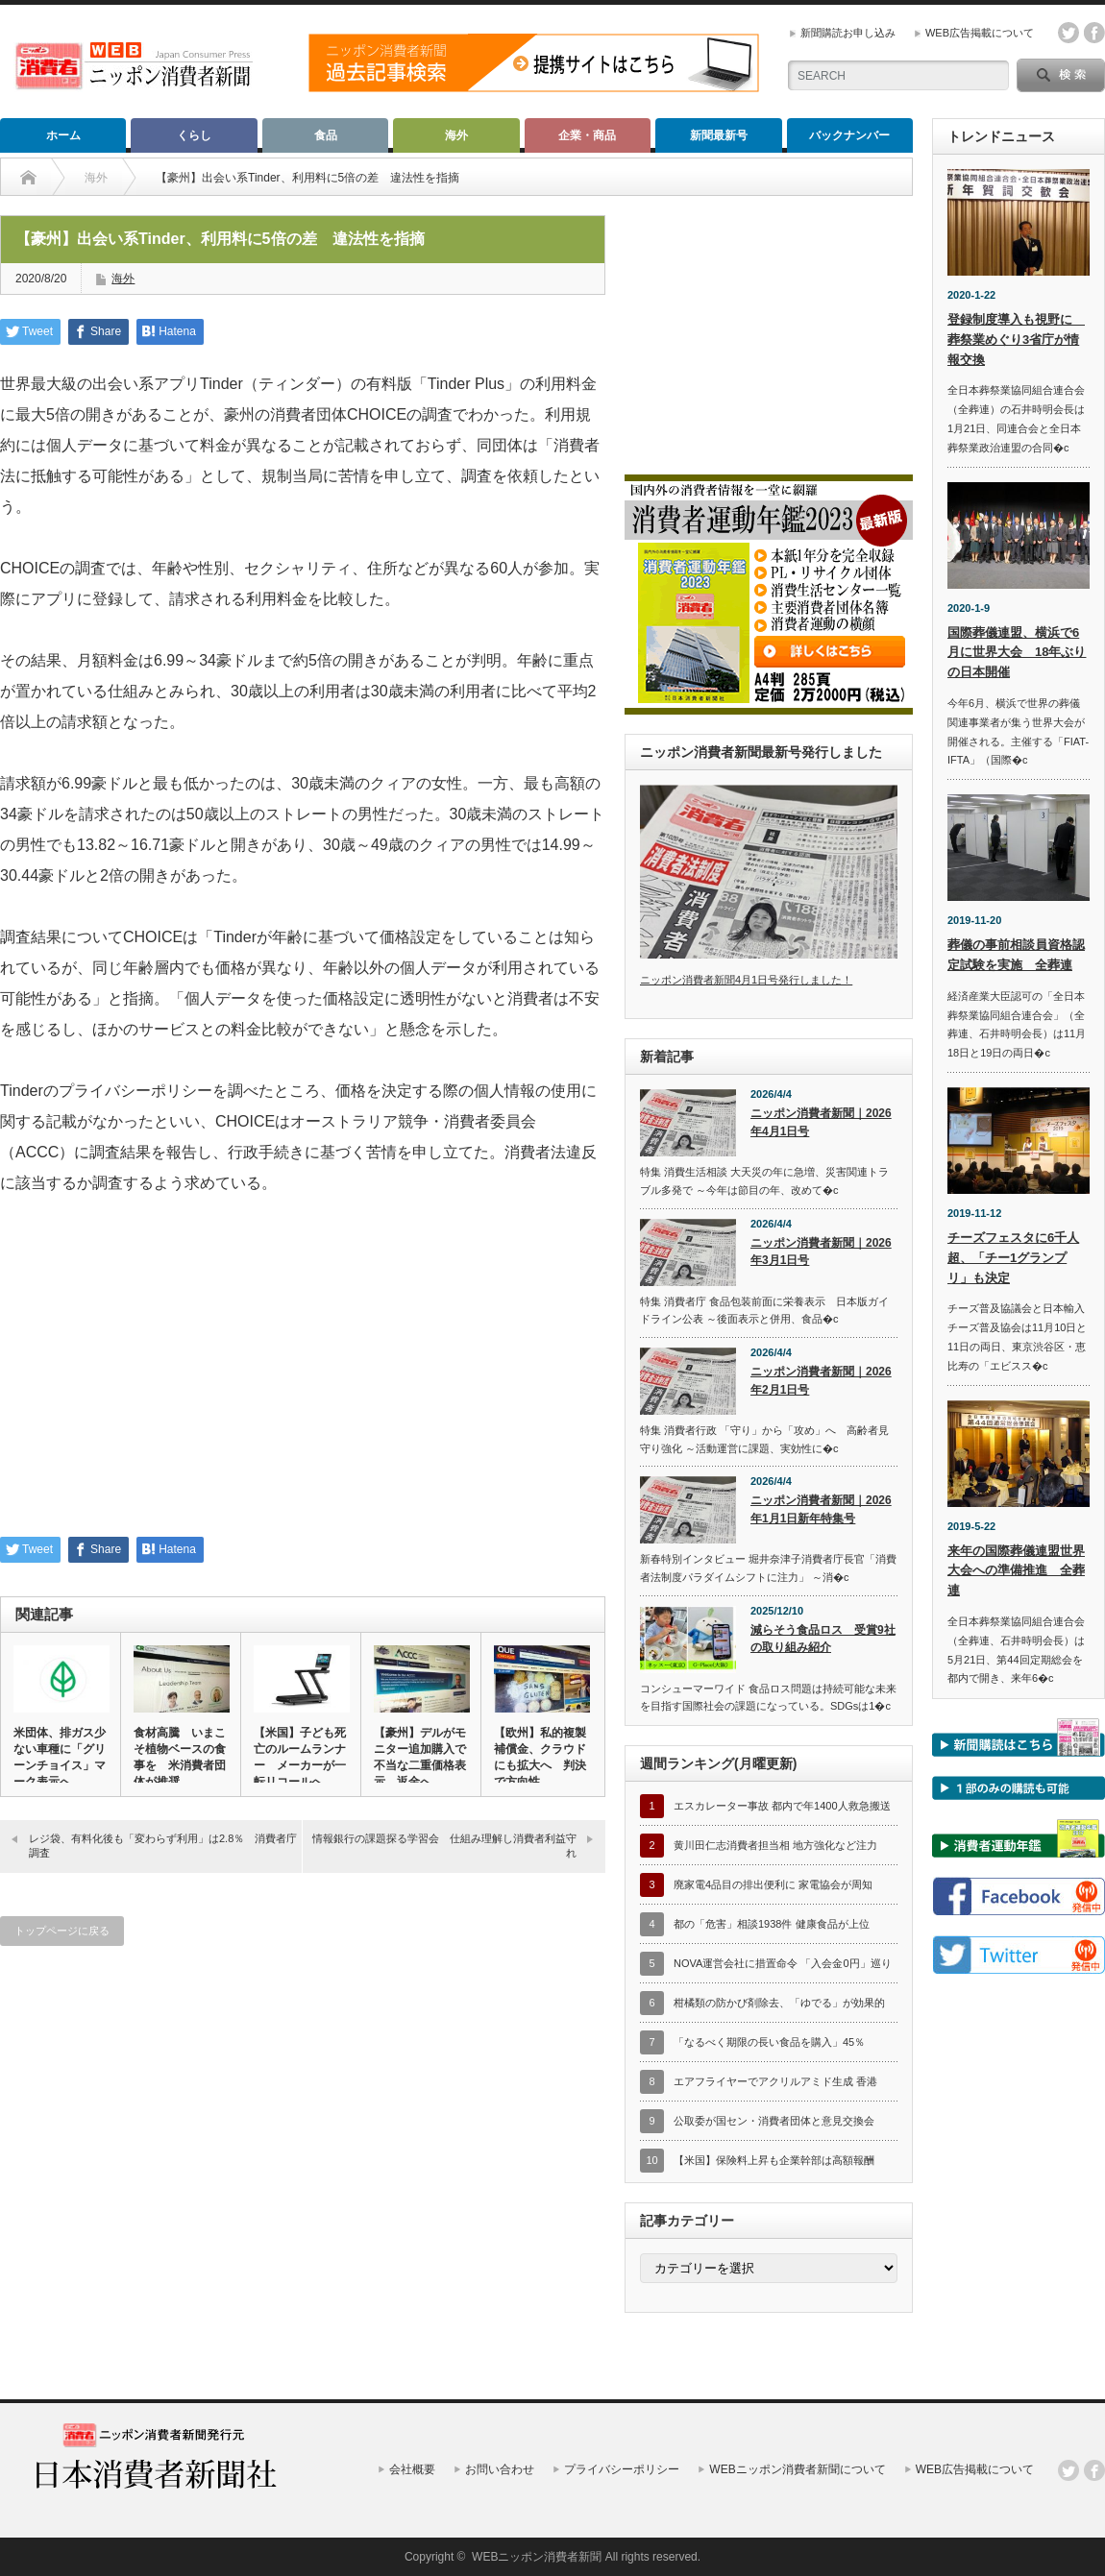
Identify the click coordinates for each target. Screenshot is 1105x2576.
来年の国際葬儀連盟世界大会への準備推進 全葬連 (1016, 1570)
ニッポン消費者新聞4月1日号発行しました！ (746, 979)
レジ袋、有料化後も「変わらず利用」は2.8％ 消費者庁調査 (163, 1846)
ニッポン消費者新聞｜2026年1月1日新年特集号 (821, 1509)
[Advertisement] (302, 1378)
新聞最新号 (719, 135)
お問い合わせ (499, 2469)
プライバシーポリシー (621, 2469)
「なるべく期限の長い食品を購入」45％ (769, 2042)
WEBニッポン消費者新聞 (537, 2557)
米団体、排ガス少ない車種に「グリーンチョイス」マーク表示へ (59, 1757)
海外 (456, 135)
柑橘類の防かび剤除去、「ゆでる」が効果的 (779, 2002)
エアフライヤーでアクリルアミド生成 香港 (775, 2081)
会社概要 (412, 2469)
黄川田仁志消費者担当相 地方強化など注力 (775, 1845)
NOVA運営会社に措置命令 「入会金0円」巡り (783, 1963)
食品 (325, 135)
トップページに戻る (62, 1930)
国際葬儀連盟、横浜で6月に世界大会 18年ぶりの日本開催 (1016, 652)
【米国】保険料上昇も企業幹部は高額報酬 (774, 2160)
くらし (194, 135)
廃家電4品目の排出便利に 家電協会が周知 (773, 1884)
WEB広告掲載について (979, 32)
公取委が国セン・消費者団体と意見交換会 (774, 2120)
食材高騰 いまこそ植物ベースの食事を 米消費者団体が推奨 (180, 1757)
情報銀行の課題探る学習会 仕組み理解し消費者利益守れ (444, 1846)
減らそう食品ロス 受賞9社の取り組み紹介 (823, 1639)
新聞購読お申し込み (848, 32)
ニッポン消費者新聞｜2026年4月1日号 (821, 1122)
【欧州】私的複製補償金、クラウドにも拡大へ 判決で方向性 (540, 1757)
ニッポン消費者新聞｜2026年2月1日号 (821, 1381)
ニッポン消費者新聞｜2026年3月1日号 (821, 1252)
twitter (1068, 32)
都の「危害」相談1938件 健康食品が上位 (772, 1924)
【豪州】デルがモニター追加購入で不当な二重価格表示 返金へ (420, 1757)
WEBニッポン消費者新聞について (797, 2469)
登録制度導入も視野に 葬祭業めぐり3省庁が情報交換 (1016, 339)
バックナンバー (849, 135)
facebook (1094, 32)
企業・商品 (587, 135)
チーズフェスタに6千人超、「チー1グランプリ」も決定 (1013, 1257)
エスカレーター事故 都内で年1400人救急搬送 (782, 1805)
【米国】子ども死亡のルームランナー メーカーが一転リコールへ (300, 1757)
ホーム (63, 135)
